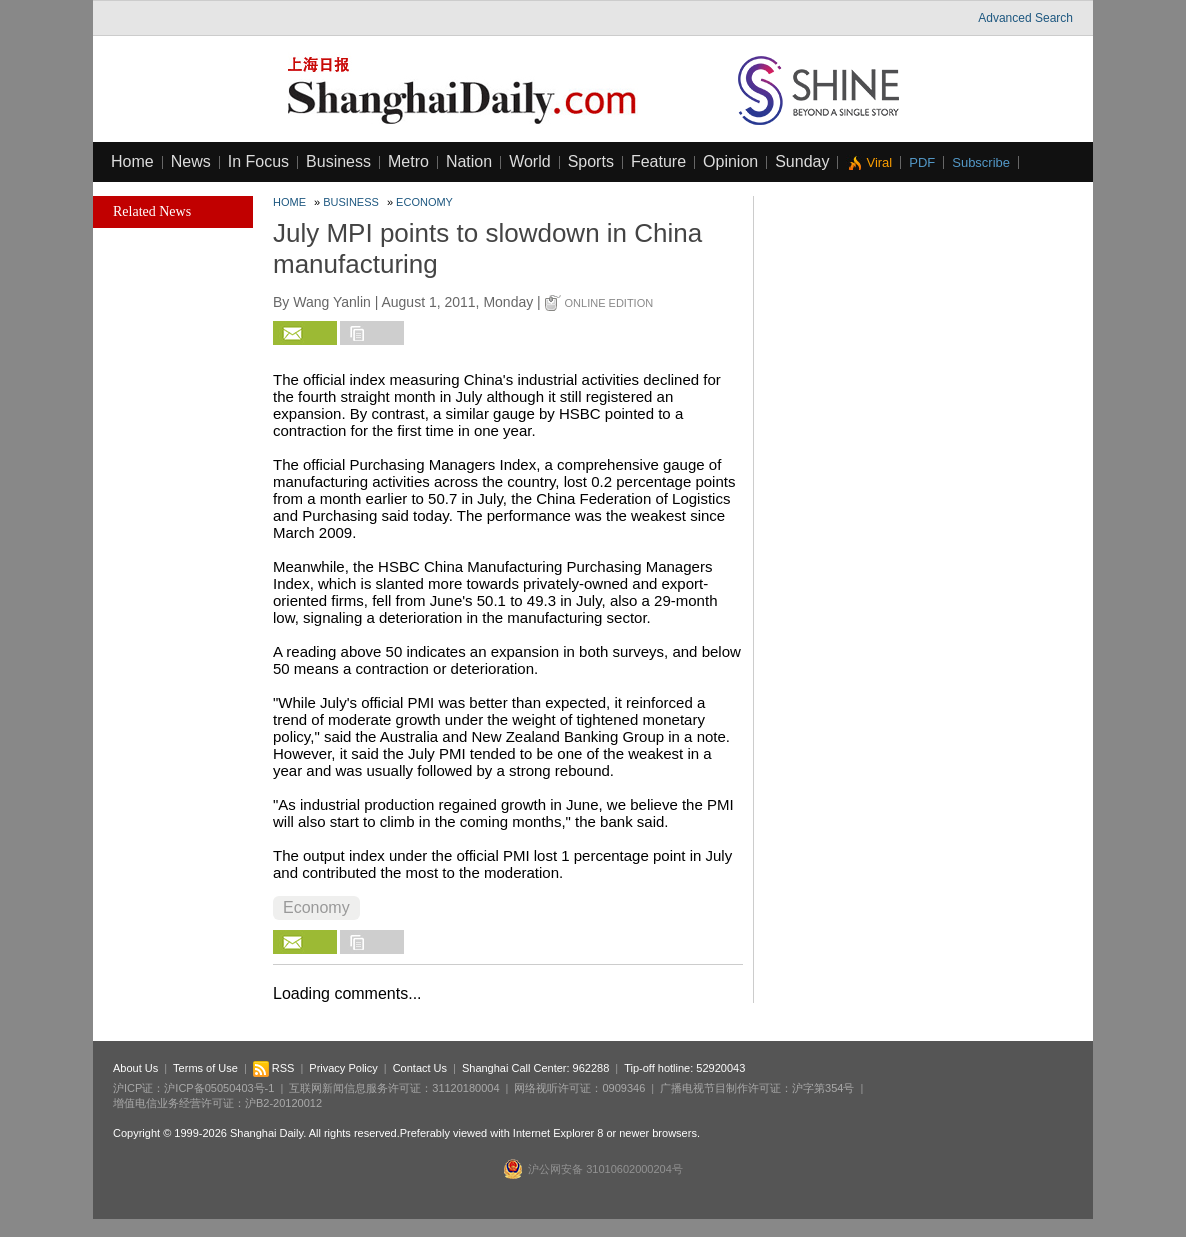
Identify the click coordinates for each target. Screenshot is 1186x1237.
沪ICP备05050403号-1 (219, 1088)
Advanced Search (1025, 18)
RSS (274, 1068)
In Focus (258, 161)
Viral (879, 162)
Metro (408, 161)
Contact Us (420, 1068)
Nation (469, 161)
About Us (135, 1068)
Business (338, 161)
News (191, 161)
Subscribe (981, 162)
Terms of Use (205, 1068)
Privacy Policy (343, 1068)
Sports (591, 161)
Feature (658, 161)
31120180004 (465, 1088)
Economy (424, 202)
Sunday (802, 161)
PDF (922, 162)
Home (132, 161)
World (530, 161)
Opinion (730, 161)
